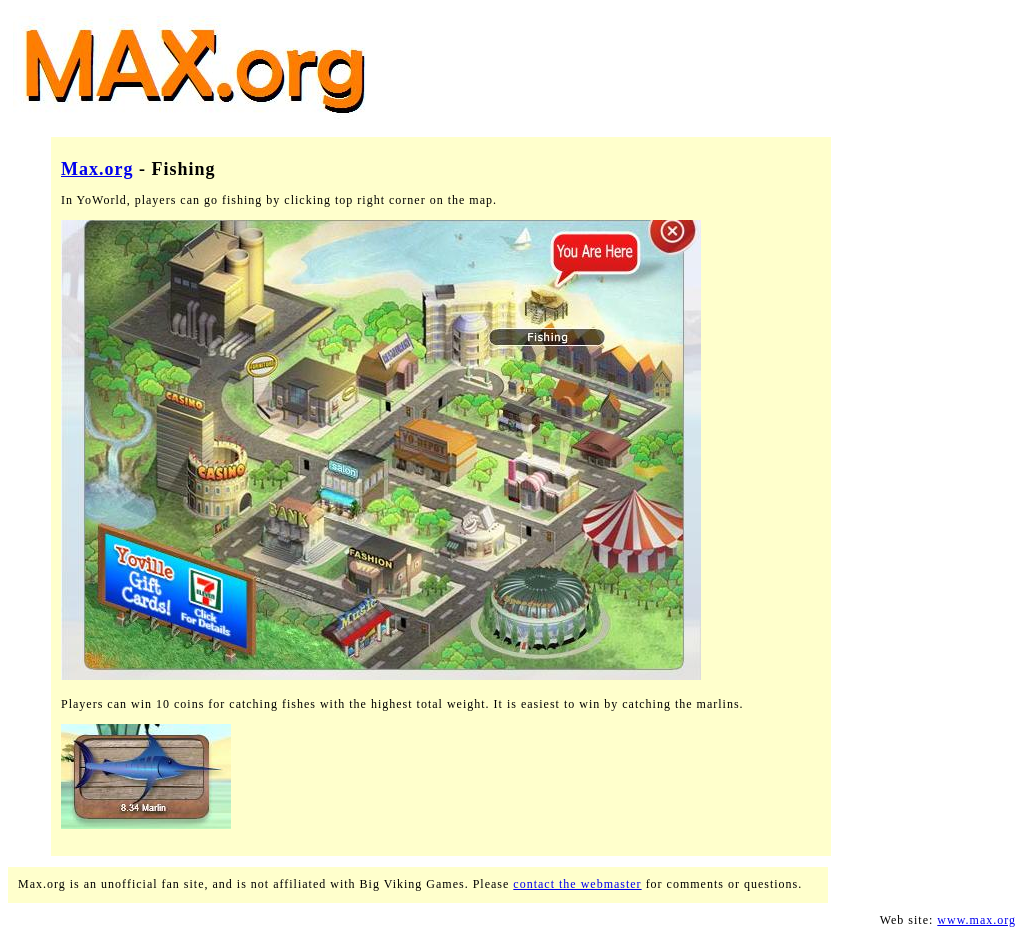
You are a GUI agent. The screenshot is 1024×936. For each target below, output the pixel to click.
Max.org (97, 169)
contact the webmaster (577, 884)
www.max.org (976, 920)
